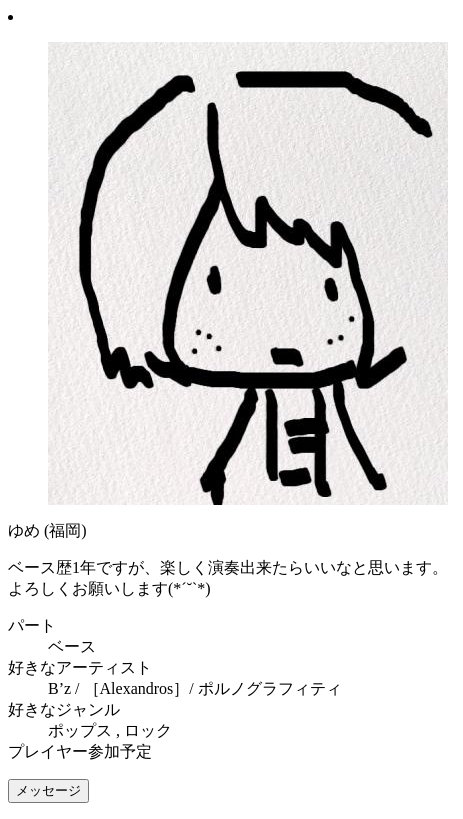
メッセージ (48, 790)
